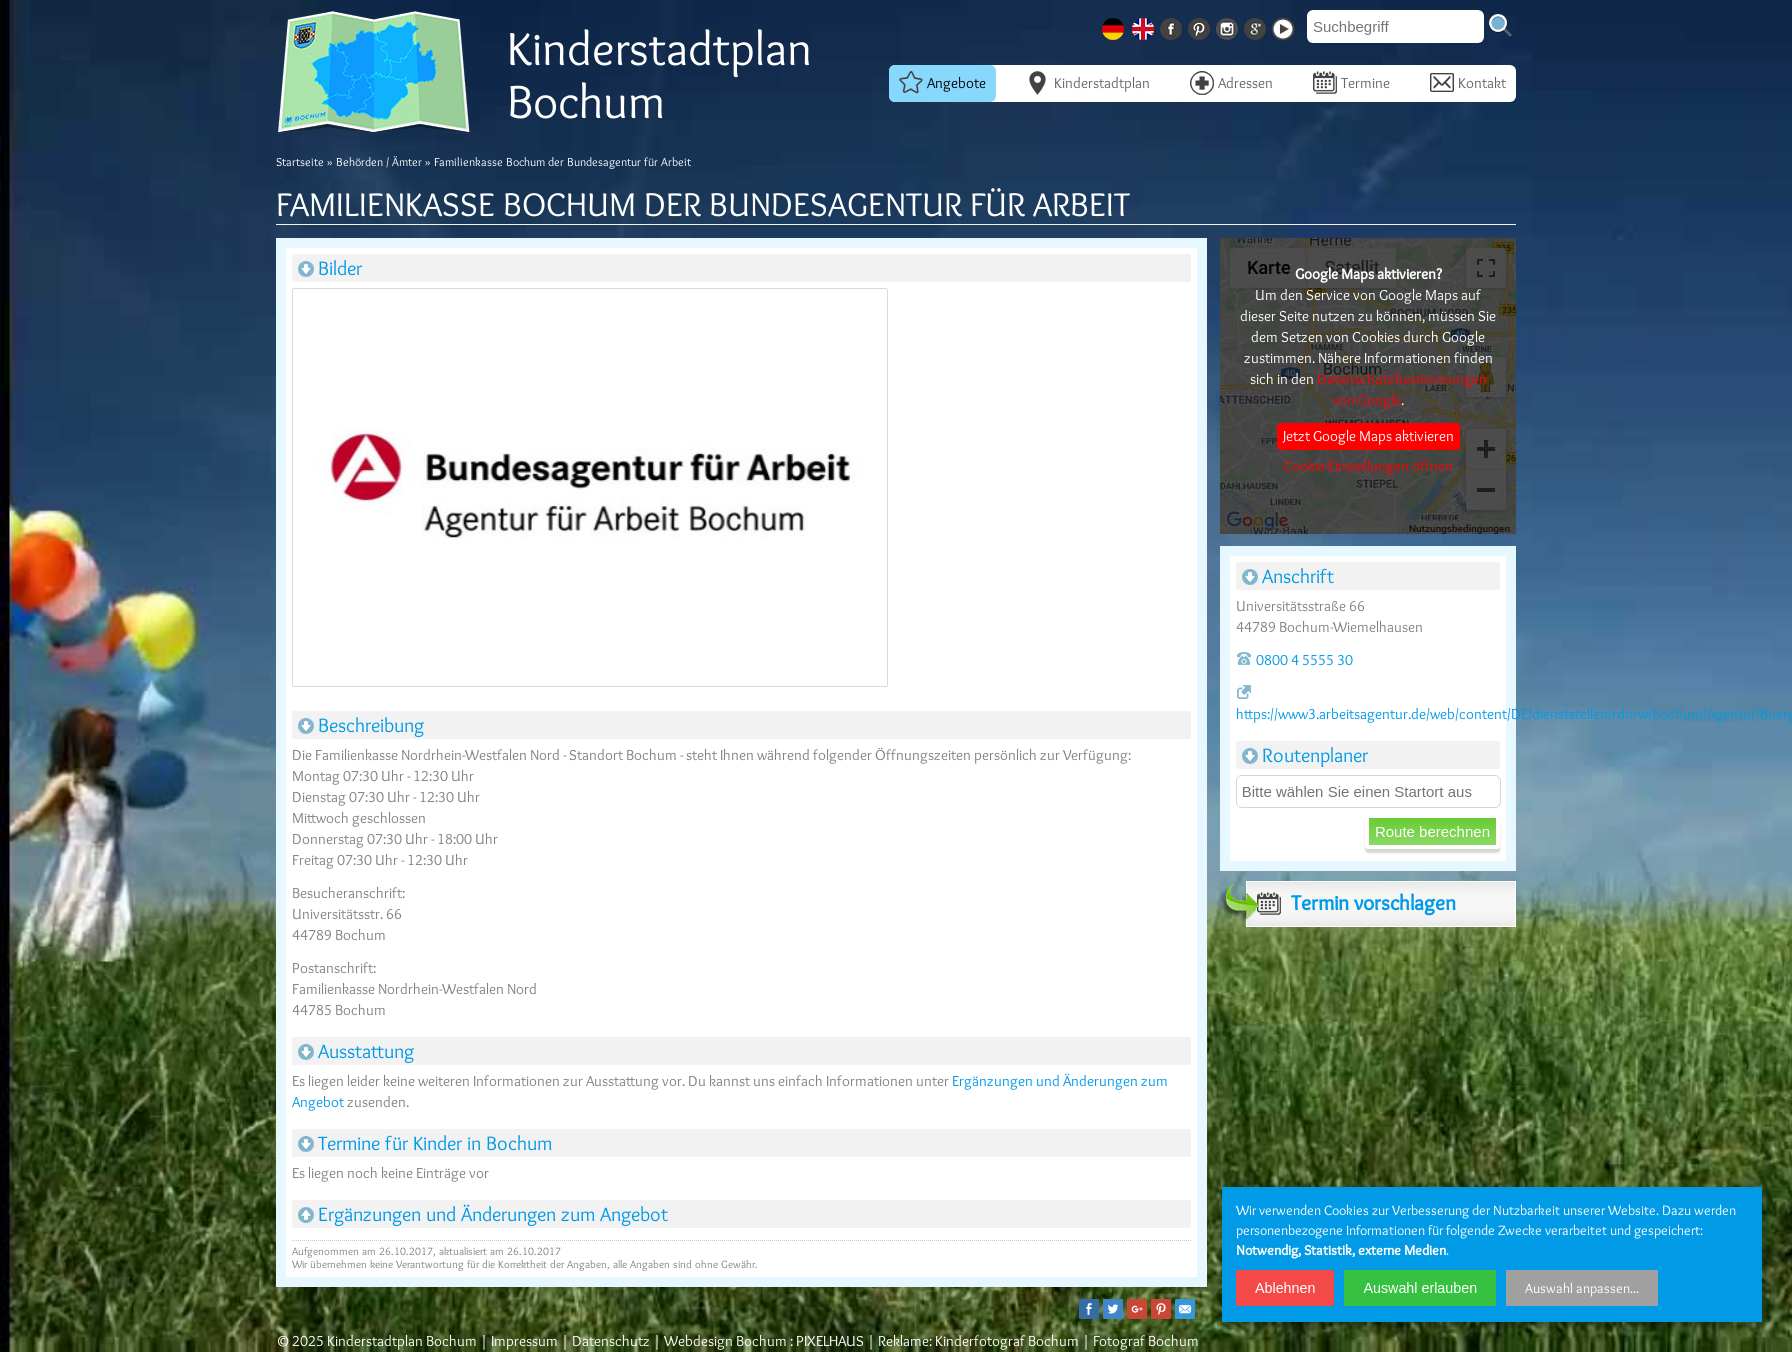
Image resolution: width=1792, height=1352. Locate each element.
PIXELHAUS (830, 1341)
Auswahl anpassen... (1582, 1288)
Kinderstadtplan (1088, 82)
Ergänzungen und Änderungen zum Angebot (483, 1214)
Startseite (300, 161)
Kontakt (1468, 82)
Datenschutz (611, 1341)
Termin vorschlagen (1351, 903)
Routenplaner (1305, 755)
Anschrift (1288, 576)
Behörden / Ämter (379, 161)
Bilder (330, 268)
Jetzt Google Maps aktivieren (1368, 436)
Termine (1351, 82)
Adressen (1231, 82)
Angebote (942, 82)
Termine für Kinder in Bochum (425, 1143)
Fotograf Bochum (1146, 1341)
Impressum (524, 1341)
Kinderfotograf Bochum (1007, 1341)
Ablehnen (1285, 1288)
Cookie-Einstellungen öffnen (1368, 466)
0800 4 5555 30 (1294, 660)
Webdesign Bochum (725, 1341)
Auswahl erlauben (1420, 1288)
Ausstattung (356, 1051)
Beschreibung (361, 725)
